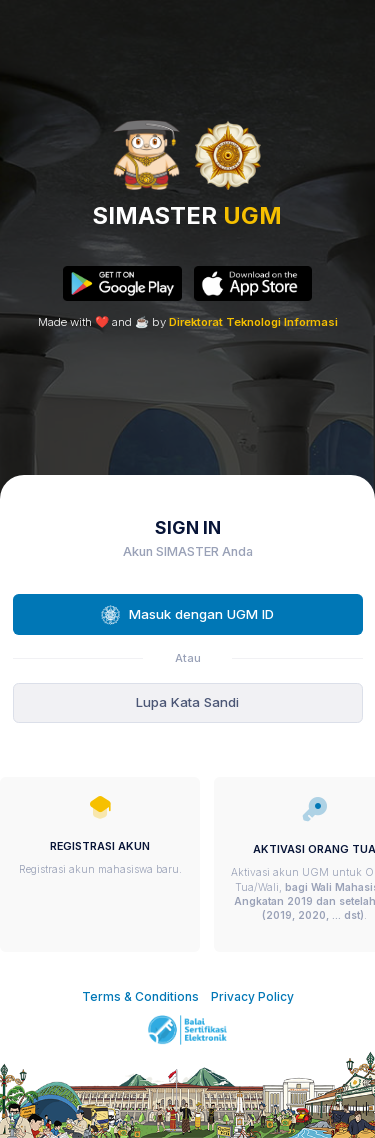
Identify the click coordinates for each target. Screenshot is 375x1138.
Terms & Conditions (140, 996)
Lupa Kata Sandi (187, 702)
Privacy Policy (252, 996)
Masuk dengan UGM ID (187, 615)
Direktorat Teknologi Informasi (253, 322)
